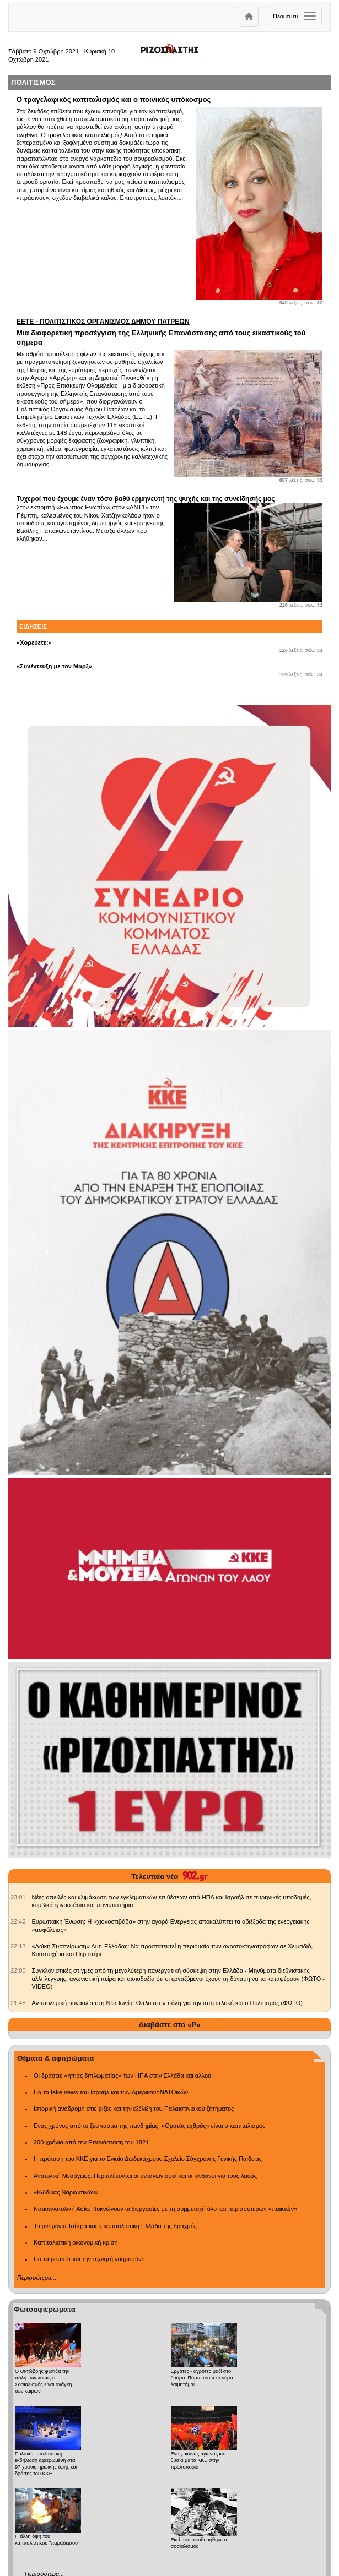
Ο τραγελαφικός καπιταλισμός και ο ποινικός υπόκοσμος (114, 99)
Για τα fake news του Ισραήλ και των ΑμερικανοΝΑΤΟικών (111, 2092)
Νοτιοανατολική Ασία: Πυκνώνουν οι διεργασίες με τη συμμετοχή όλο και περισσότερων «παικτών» (165, 2208)
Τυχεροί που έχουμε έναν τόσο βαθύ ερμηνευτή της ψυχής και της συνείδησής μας (146, 499)
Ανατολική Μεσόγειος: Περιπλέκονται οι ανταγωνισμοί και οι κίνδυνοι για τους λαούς (145, 2175)
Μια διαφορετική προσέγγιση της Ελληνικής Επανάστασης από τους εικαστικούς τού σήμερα (169, 332)
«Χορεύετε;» (34, 642)
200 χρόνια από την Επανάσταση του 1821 (91, 2142)
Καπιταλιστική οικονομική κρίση (76, 2242)
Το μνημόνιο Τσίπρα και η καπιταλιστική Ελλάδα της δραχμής (115, 2226)
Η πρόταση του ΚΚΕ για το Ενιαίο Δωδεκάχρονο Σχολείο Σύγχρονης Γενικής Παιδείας (148, 2158)
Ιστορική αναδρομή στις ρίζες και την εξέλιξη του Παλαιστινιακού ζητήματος (134, 2108)
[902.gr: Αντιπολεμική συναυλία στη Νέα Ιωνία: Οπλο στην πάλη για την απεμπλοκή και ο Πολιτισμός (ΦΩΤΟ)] (18, 2003)
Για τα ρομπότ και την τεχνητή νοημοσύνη (89, 2259)
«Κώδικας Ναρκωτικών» (66, 2192)
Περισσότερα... (36, 2277)
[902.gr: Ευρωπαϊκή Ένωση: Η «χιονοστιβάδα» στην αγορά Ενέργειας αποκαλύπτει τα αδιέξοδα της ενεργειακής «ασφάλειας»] (18, 1921)
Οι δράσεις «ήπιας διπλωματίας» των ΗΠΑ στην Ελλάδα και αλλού (122, 2075)
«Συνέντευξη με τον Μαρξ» (54, 666)
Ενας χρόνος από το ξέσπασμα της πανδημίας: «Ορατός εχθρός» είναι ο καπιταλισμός (149, 2125)
